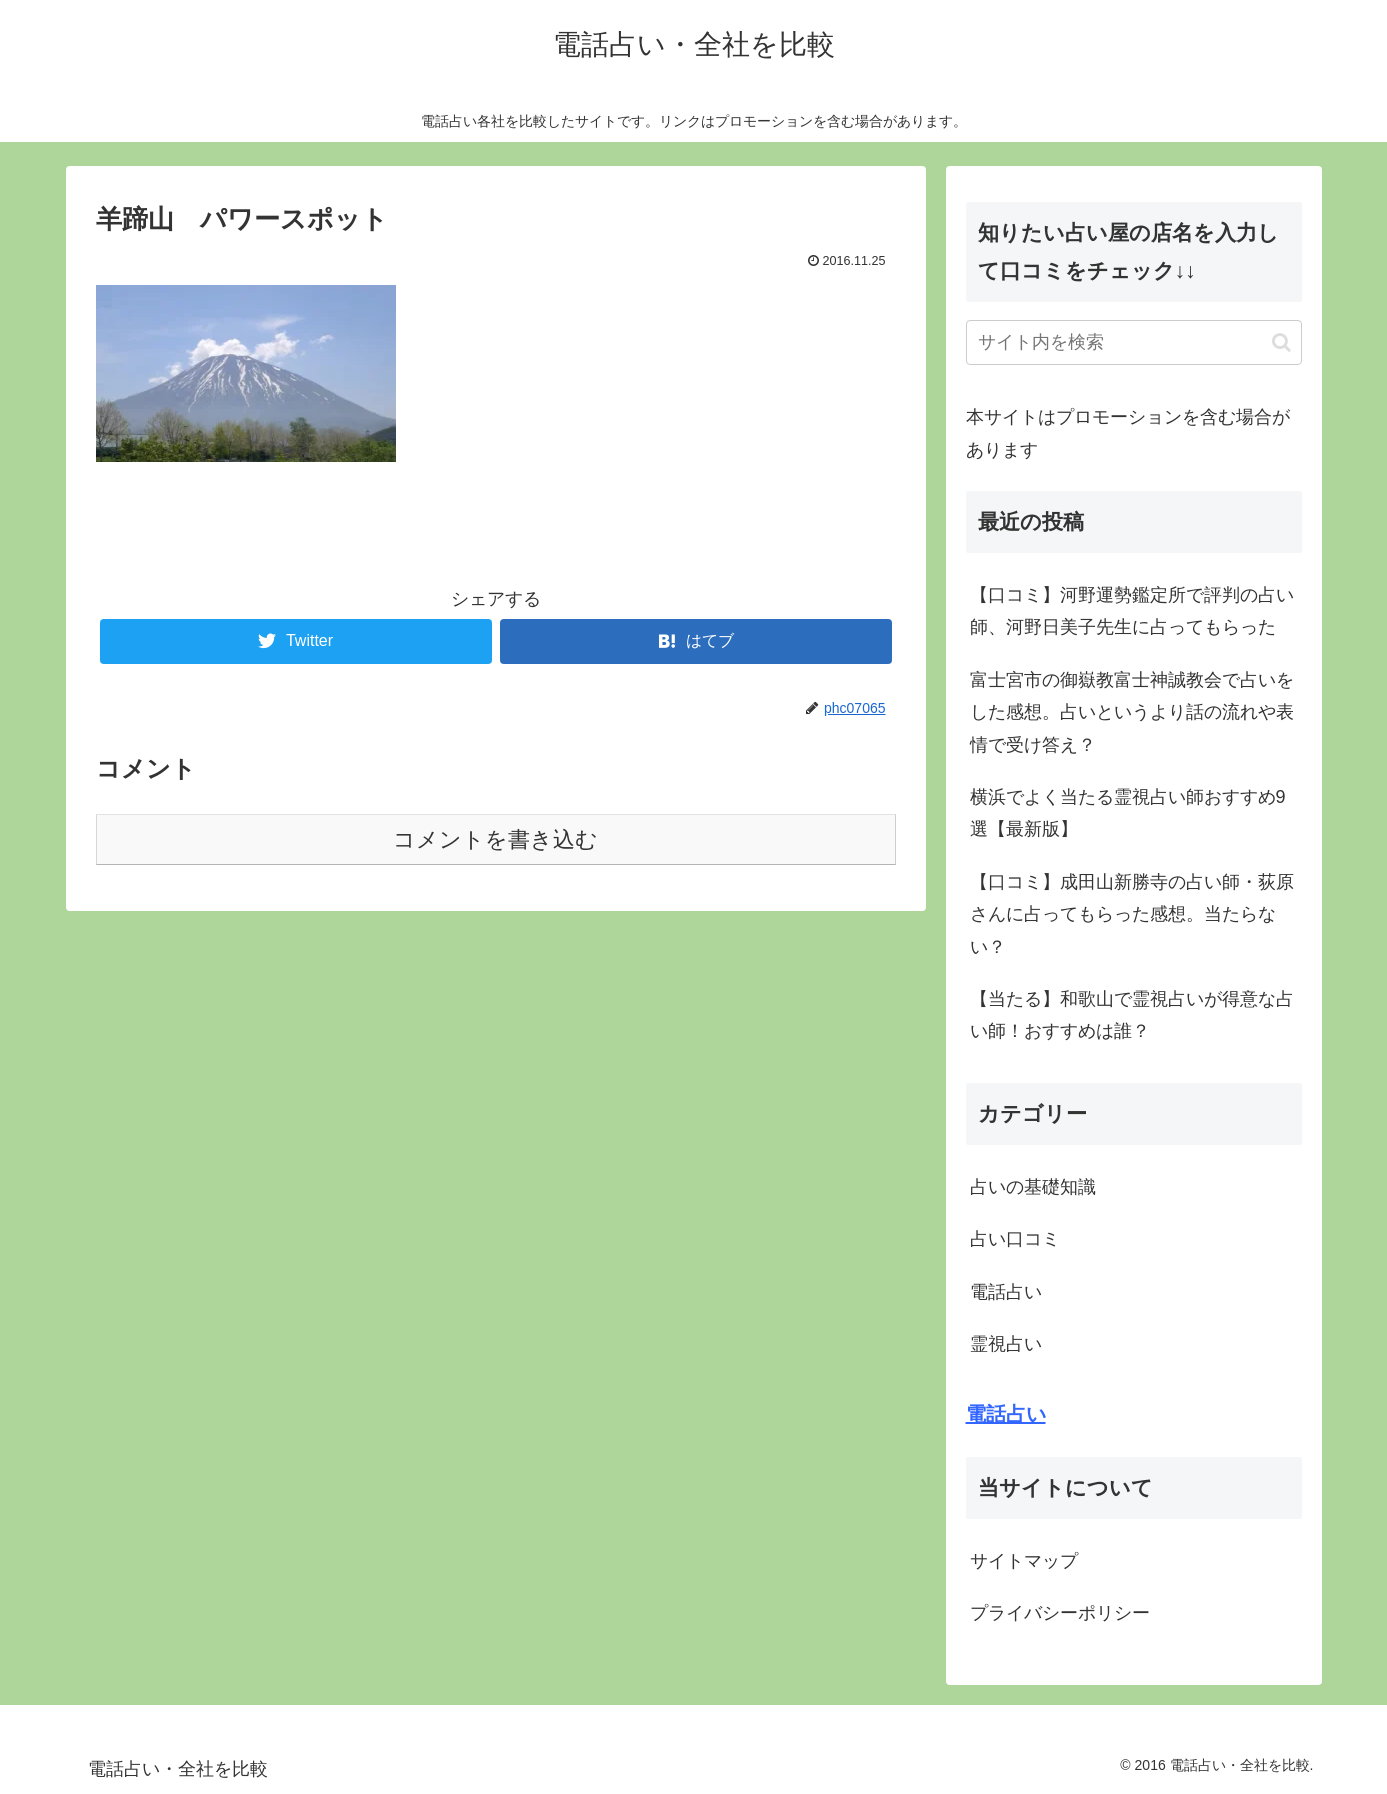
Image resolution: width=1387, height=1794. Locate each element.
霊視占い (1006, 1344)
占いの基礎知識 (1033, 1187)
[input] (1134, 342)
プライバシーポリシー (1060, 1613)
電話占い (1006, 1292)
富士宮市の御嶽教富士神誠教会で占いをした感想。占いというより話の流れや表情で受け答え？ (1132, 712)
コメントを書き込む (495, 839)
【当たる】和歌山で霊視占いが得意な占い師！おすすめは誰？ (1132, 1015)
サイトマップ (1024, 1561)
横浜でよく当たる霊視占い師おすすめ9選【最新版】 (1128, 813)
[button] (1281, 342)
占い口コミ (1015, 1239)
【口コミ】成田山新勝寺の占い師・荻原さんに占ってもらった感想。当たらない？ (1132, 914)
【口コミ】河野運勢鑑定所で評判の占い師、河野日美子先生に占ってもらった (1132, 611)
